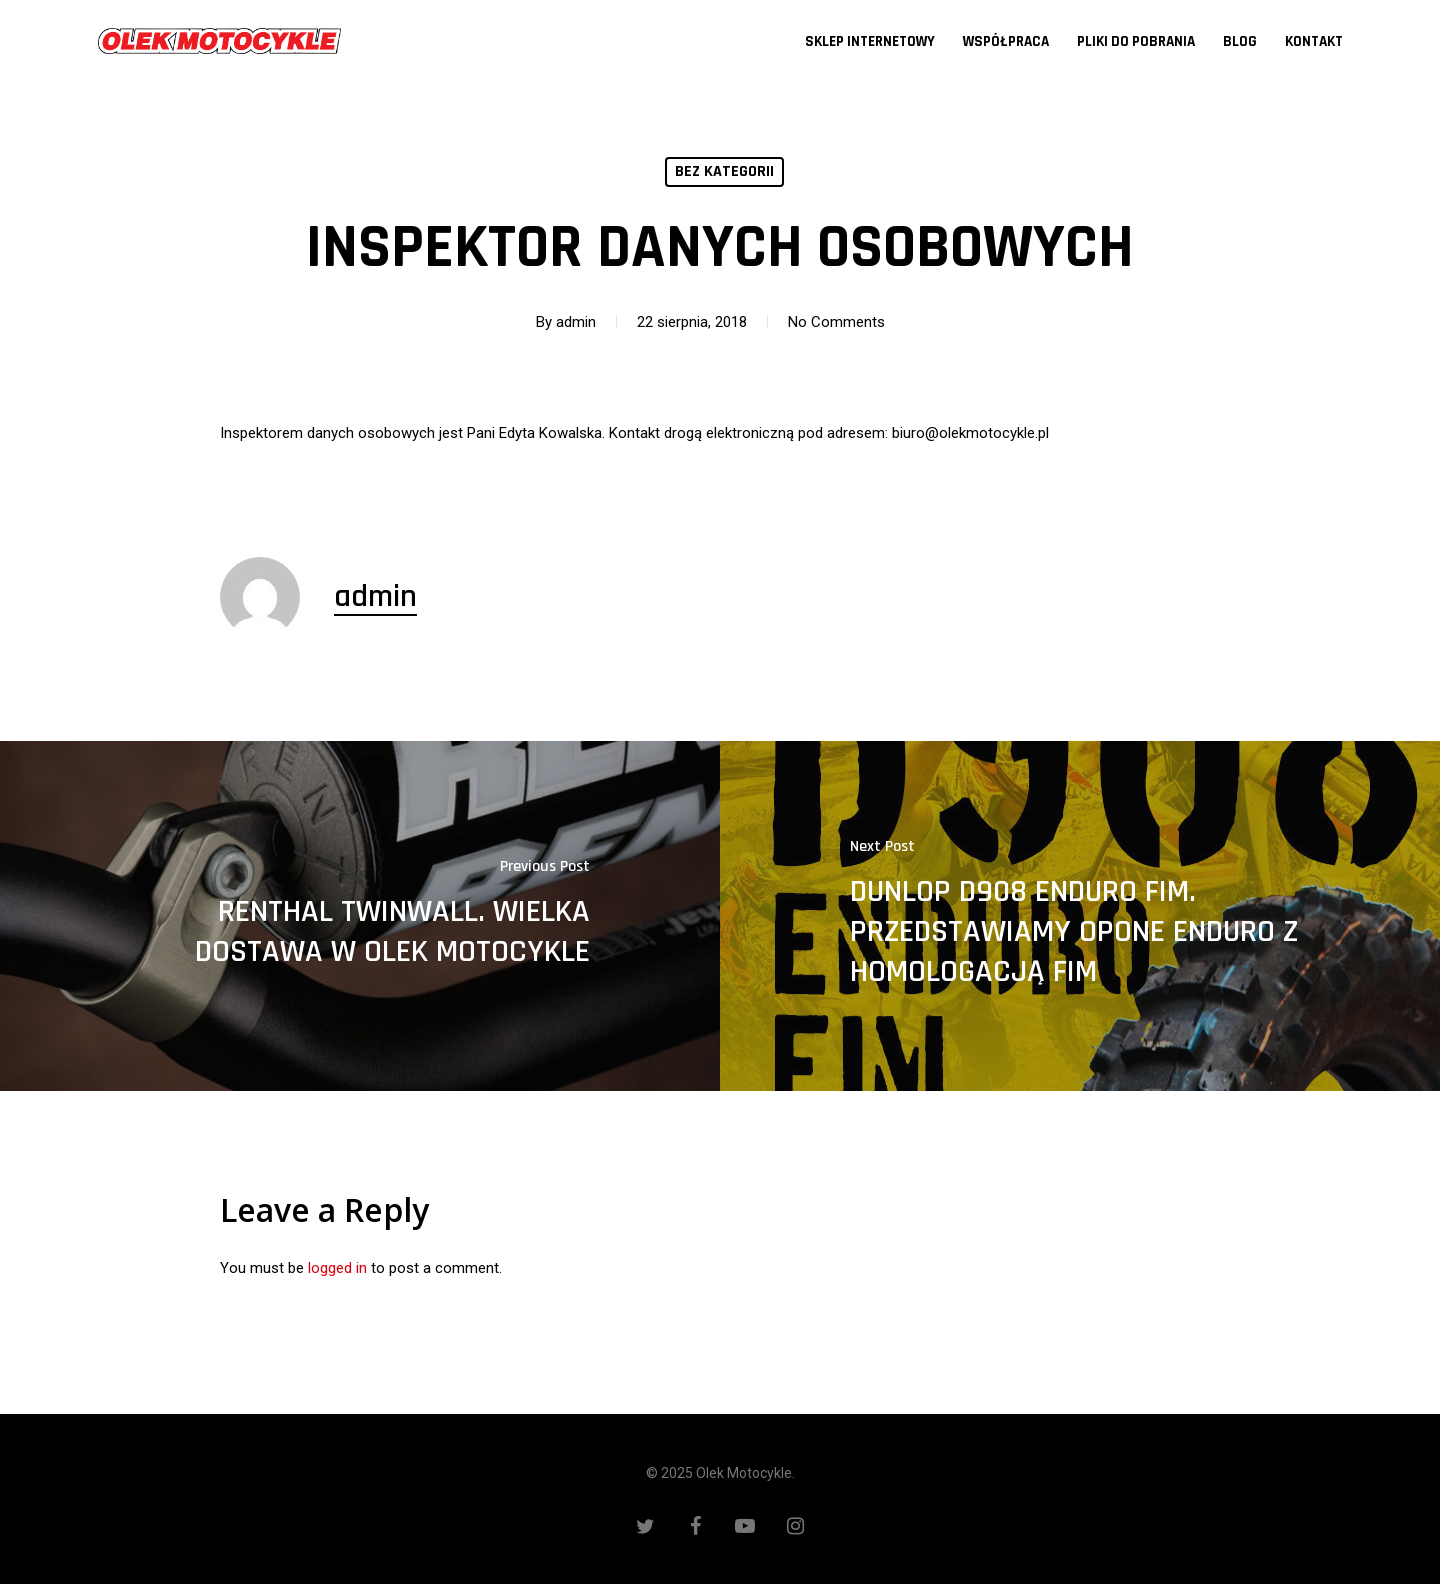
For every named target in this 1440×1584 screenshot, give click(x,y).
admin (576, 322)
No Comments (836, 322)
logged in (337, 1268)
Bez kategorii (724, 171)
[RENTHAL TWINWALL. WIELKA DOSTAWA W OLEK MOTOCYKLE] (360, 916)
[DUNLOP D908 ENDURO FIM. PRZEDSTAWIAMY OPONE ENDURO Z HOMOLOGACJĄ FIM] (1080, 916)
